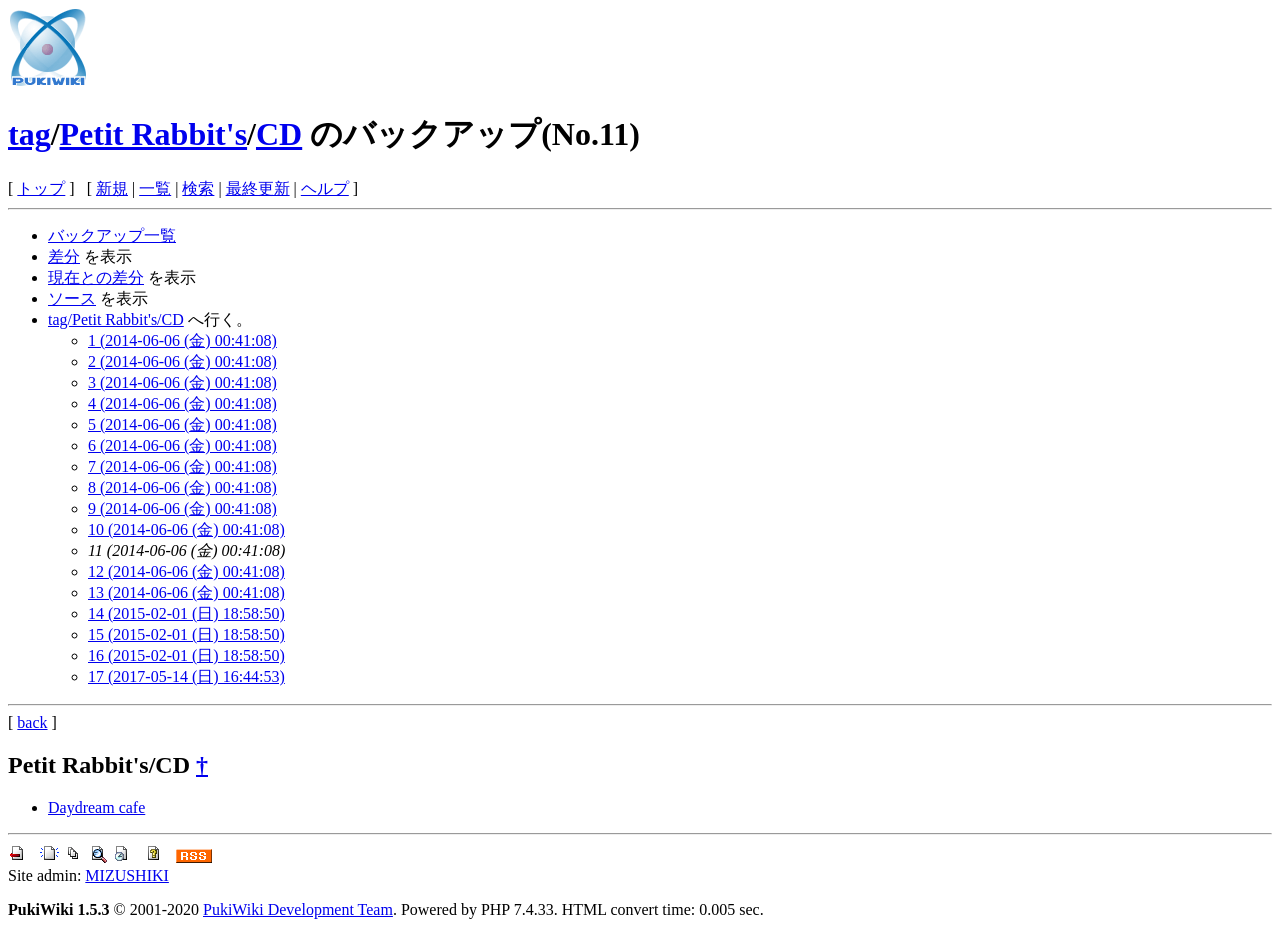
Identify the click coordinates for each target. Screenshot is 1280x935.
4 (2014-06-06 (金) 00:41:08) (182, 403)
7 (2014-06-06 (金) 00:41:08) (182, 466)
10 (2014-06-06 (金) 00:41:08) (186, 529)
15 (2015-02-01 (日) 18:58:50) (186, 634)
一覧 (155, 188)
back (32, 722)
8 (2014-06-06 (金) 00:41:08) (182, 487)
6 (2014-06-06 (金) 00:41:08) (182, 445)
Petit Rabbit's (154, 134)
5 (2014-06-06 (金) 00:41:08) (182, 424)
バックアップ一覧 (112, 235)
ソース (72, 298)
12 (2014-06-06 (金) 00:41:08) (186, 571)
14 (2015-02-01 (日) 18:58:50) (186, 613)
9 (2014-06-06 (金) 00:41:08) (182, 508)
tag (29, 134)
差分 (64, 256)
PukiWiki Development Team (298, 909)
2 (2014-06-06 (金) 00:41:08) (182, 361)
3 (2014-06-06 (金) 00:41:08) (182, 382)
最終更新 (258, 188)
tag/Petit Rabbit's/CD (116, 319)
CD (279, 134)
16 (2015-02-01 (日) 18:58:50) (186, 655)
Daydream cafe (96, 807)
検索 (198, 188)
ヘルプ (325, 188)
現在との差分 (96, 277)
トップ (41, 188)
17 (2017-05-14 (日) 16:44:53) (186, 676)
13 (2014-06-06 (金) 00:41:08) (186, 592)
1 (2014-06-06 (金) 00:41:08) (182, 340)
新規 (112, 188)
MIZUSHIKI (127, 875)
